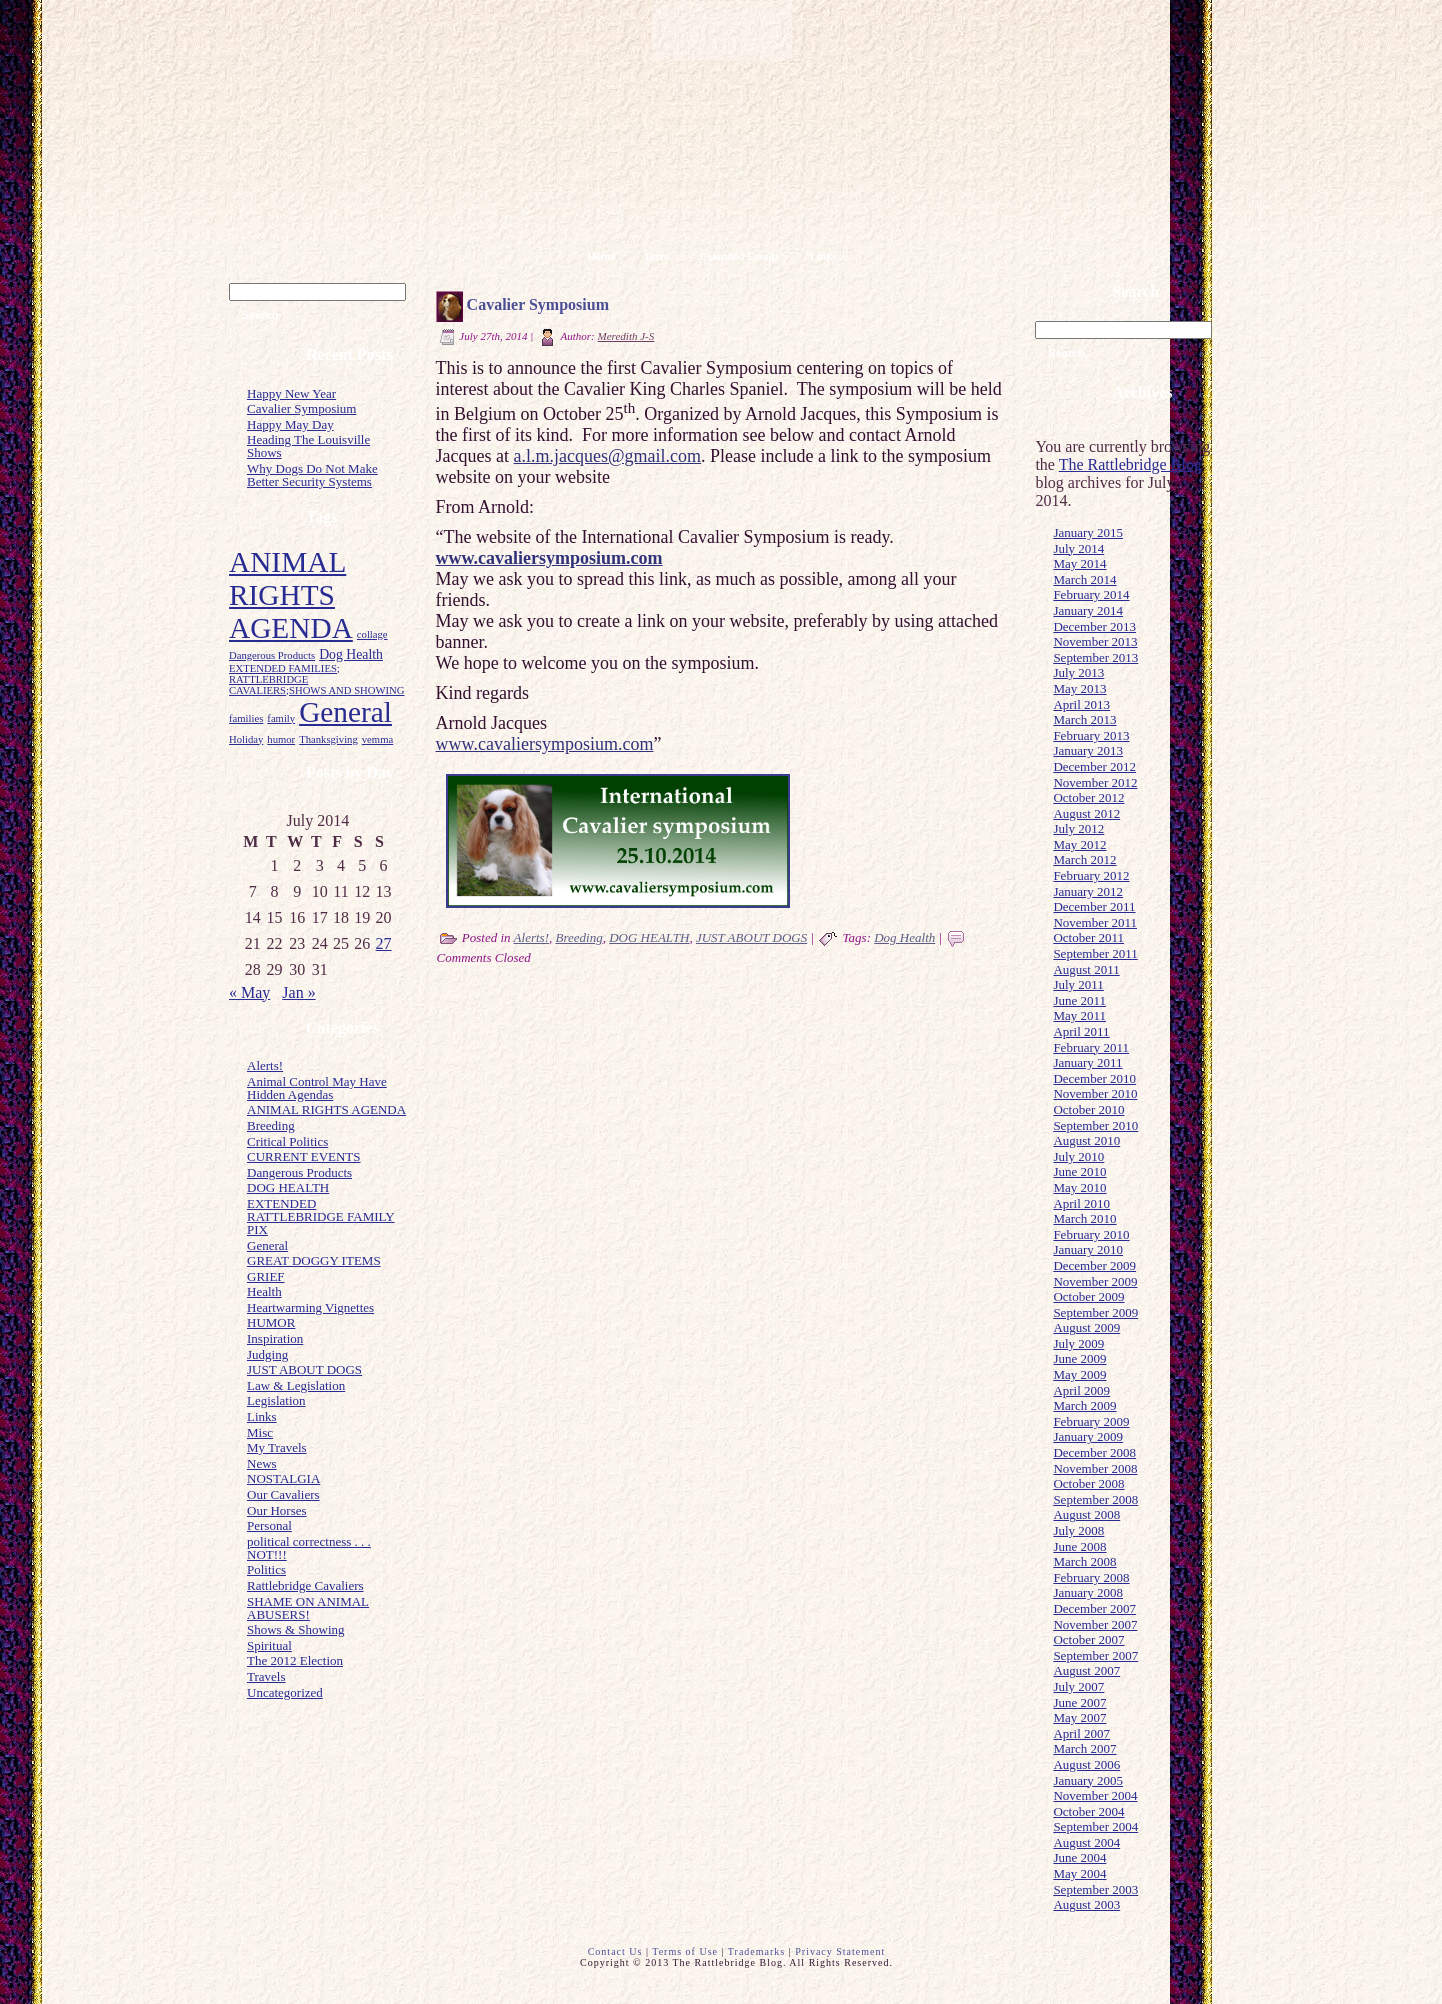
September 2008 (1095, 1499)
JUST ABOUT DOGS (304, 1369)
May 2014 (1079, 563)
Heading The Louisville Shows (308, 446)
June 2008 (1079, 1546)
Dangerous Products (299, 1172)
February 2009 (1091, 1421)
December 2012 (1094, 766)
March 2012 (1084, 859)
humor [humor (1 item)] (281, 739)
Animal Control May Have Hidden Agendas (317, 1088)
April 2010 (1081, 1203)
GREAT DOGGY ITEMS (314, 1260)
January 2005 (1088, 1780)
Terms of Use (685, 1951)
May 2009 (1079, 1374)
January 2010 (1088, 1249)
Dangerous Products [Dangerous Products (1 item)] (272, 655)
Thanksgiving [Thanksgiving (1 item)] (328, 739)
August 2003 (1086, 1904)
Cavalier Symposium (301, 408)
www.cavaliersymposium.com (545, 744)
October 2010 (1088, 1109)
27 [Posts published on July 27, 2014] (384, 943)
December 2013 (1094, 626)
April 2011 (1081, 1031)
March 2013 (1084, 719)
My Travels (277, 1447)
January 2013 (1088, 750)
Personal (269, 1525)
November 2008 (1095, 1468)
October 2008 (1088, 1483)
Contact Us (615, 1951)
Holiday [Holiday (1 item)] (246, 739)
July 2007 (1078, 1686)
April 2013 (1081, 704)
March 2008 (1084, 1561)
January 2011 (1087, 1062)
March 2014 (1084, 579)
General (267, 1245)
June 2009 (1079, 1358)
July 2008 (1078, 1530)
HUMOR (271, 1322)
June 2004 (1079, 1857)
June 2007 (1079, 1702)
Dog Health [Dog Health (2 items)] (351, 654)
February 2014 (1091, 594)
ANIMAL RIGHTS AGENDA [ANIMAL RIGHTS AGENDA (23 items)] (291, 595)
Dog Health (904, 937)
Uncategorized (285, 1692)
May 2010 (1079, 1187)
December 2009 (1094, 1265)
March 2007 (1084, 1748)
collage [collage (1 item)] (372, 634)
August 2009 (1086, 1327)
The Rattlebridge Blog (1130, 464)
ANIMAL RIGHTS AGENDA (326, 1109)
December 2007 (1094, 1608)
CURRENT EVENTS (304, 1156)
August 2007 (1086, 1670)
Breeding (271, 1125)
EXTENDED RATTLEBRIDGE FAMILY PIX (321, 1216)
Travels (266, 1676)
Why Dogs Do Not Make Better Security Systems (312, 475)
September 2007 (1095, 1655)
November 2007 (1095, 1624)
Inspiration (275, 1338)
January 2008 (1088, 1592)
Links (262, 1416)
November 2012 (1095, 782)
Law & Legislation (296, 1385)
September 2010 (1095, 1125)
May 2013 (1079, 688)
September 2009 (1095, 1312)
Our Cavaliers (283, 1494)
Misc (260, 1432)
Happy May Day (290, 424)
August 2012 (1086, 813)
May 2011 (1079, 1015)
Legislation (276, 1400)
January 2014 (1088, 610)
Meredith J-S (626, 336)
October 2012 (1088, 797)
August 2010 (1086, 1140)
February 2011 (1091, 1047)
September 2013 (1095, 657)
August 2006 (1086, 1764)
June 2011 (1079, 1000)
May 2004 (1079, 1873)
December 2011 (1094, 906)
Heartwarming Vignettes (310, 1307)
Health (264, 1291)
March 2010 (1084, 1218)
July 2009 (1078, 1343)
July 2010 (1078, 1156)
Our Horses (277, 1510)
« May (249, 992)
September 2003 (1095, 1889)
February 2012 (1091, 875)
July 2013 (1078, 672)
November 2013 (1095, 641)
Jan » (298, 992)
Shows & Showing (296, 1629)
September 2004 (1095, 1826)
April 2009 (1081, 1390)
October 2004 (1088, 1811)
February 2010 (1091, 1234)
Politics (266, 1569)
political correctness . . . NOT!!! (309, 1548)
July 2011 (1078, 984)
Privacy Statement (840, 1951)
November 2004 (1095, 1795)
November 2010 (1095, 1093)
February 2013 (1091, 735)
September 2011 (1095, 953)
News (262, 1463)
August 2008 (1086, 1514)
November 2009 (1095, 1281)
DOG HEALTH (288, 1187)
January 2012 (1088, 891)
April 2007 (1081, 1733)
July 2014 (1078, 548)
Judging (267, 1354)
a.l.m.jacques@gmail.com (608, 456)
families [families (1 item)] (246, 718)
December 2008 (1094, 1452)
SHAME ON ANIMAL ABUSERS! (308, 1608)
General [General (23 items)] (345, 712)
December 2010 (1094, 1078)
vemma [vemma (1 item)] (377, 739)
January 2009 (1088, 1436)
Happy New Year (291, 393)
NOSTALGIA (283, 1478)
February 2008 (1091, 1577)
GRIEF (266, 1276)
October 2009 (1088, 1296)
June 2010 (1079, 1171)
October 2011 (1088, 937)
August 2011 (1086, 969)
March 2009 (1084, 1405)
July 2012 (1078, 828)
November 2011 (1095, 922)
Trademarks (756, 1951)
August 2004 (1086, 1842)
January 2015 (1088, 532)
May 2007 (1079, 1717)
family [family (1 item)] (281, 718)
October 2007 (1088, 1639)
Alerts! (265, 1065)
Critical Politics (287, 1141)
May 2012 (1079, 844)
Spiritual (269, 1645)
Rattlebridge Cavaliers (305, 1585)
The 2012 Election (295, 1660)
